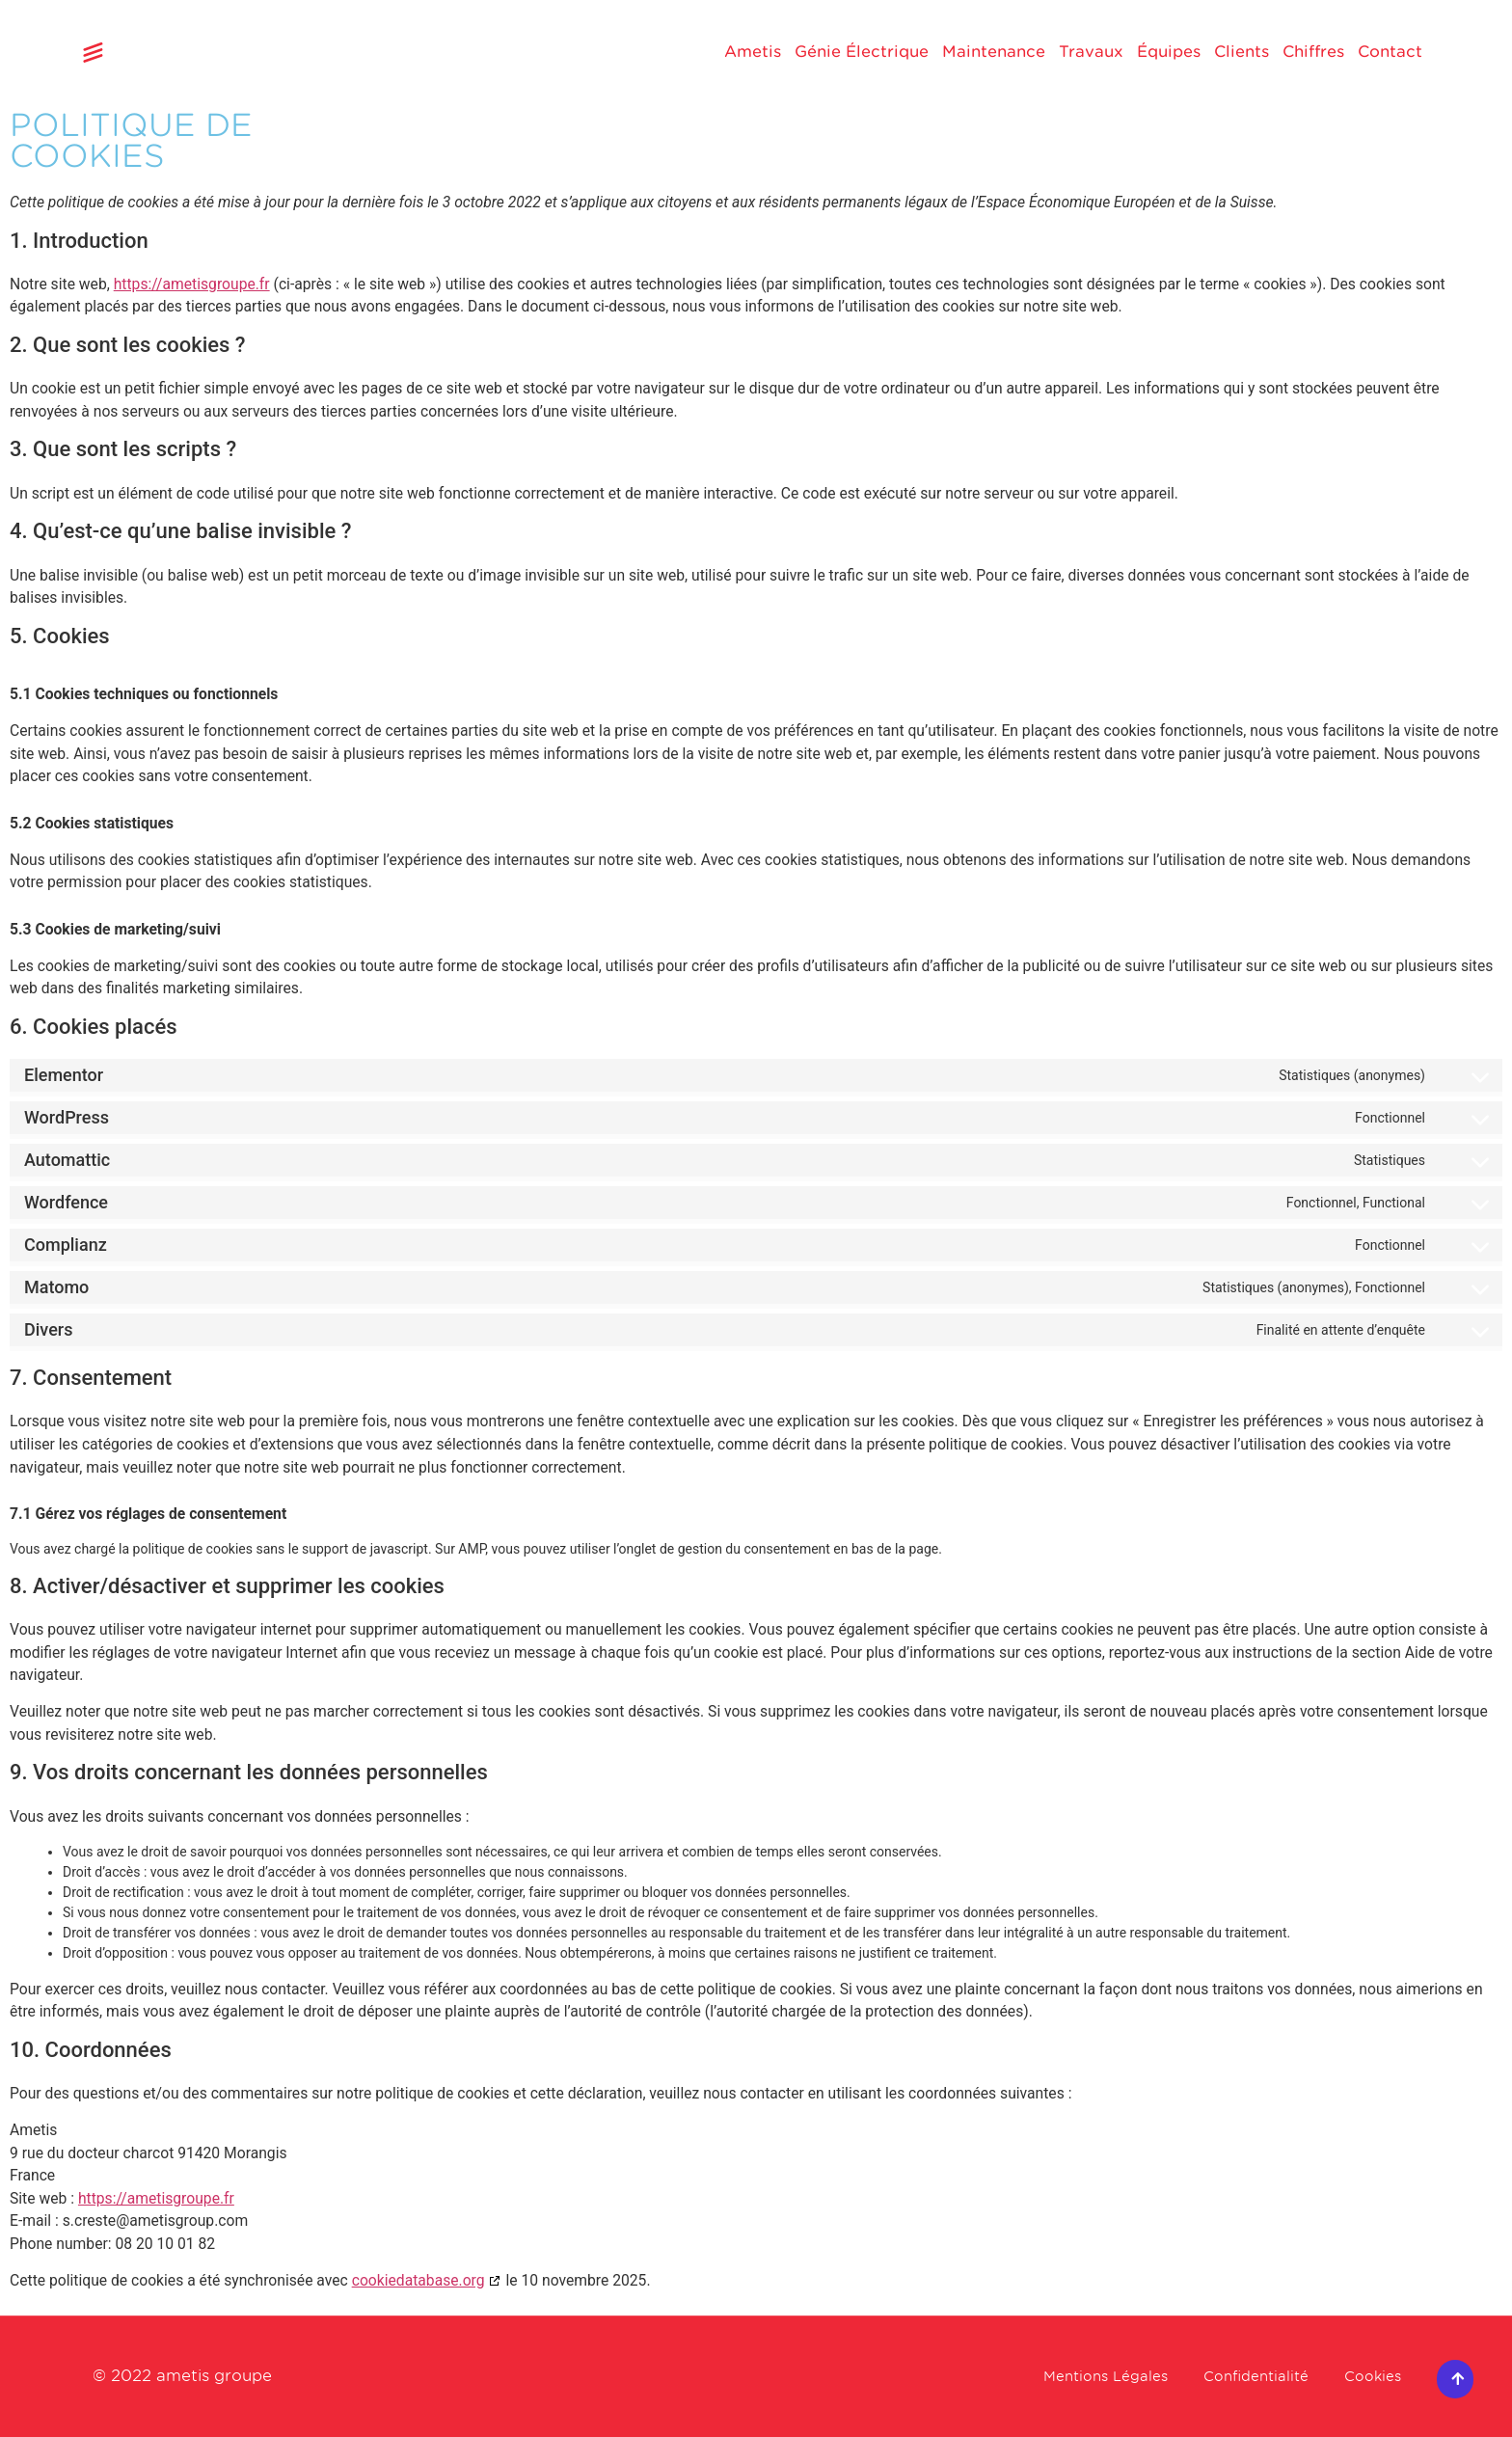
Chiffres (1313, 51)
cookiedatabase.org (418, 2280)
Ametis (752, 51)
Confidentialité (1239, 2376)
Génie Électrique (862, 51)
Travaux (1091, 51)
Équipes (1169, 51)
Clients (1241, 51)
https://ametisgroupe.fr (192, 284)
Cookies (1368, 2376)
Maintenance (993, 51)
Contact (1390, 51)
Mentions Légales (1074, 2376)
